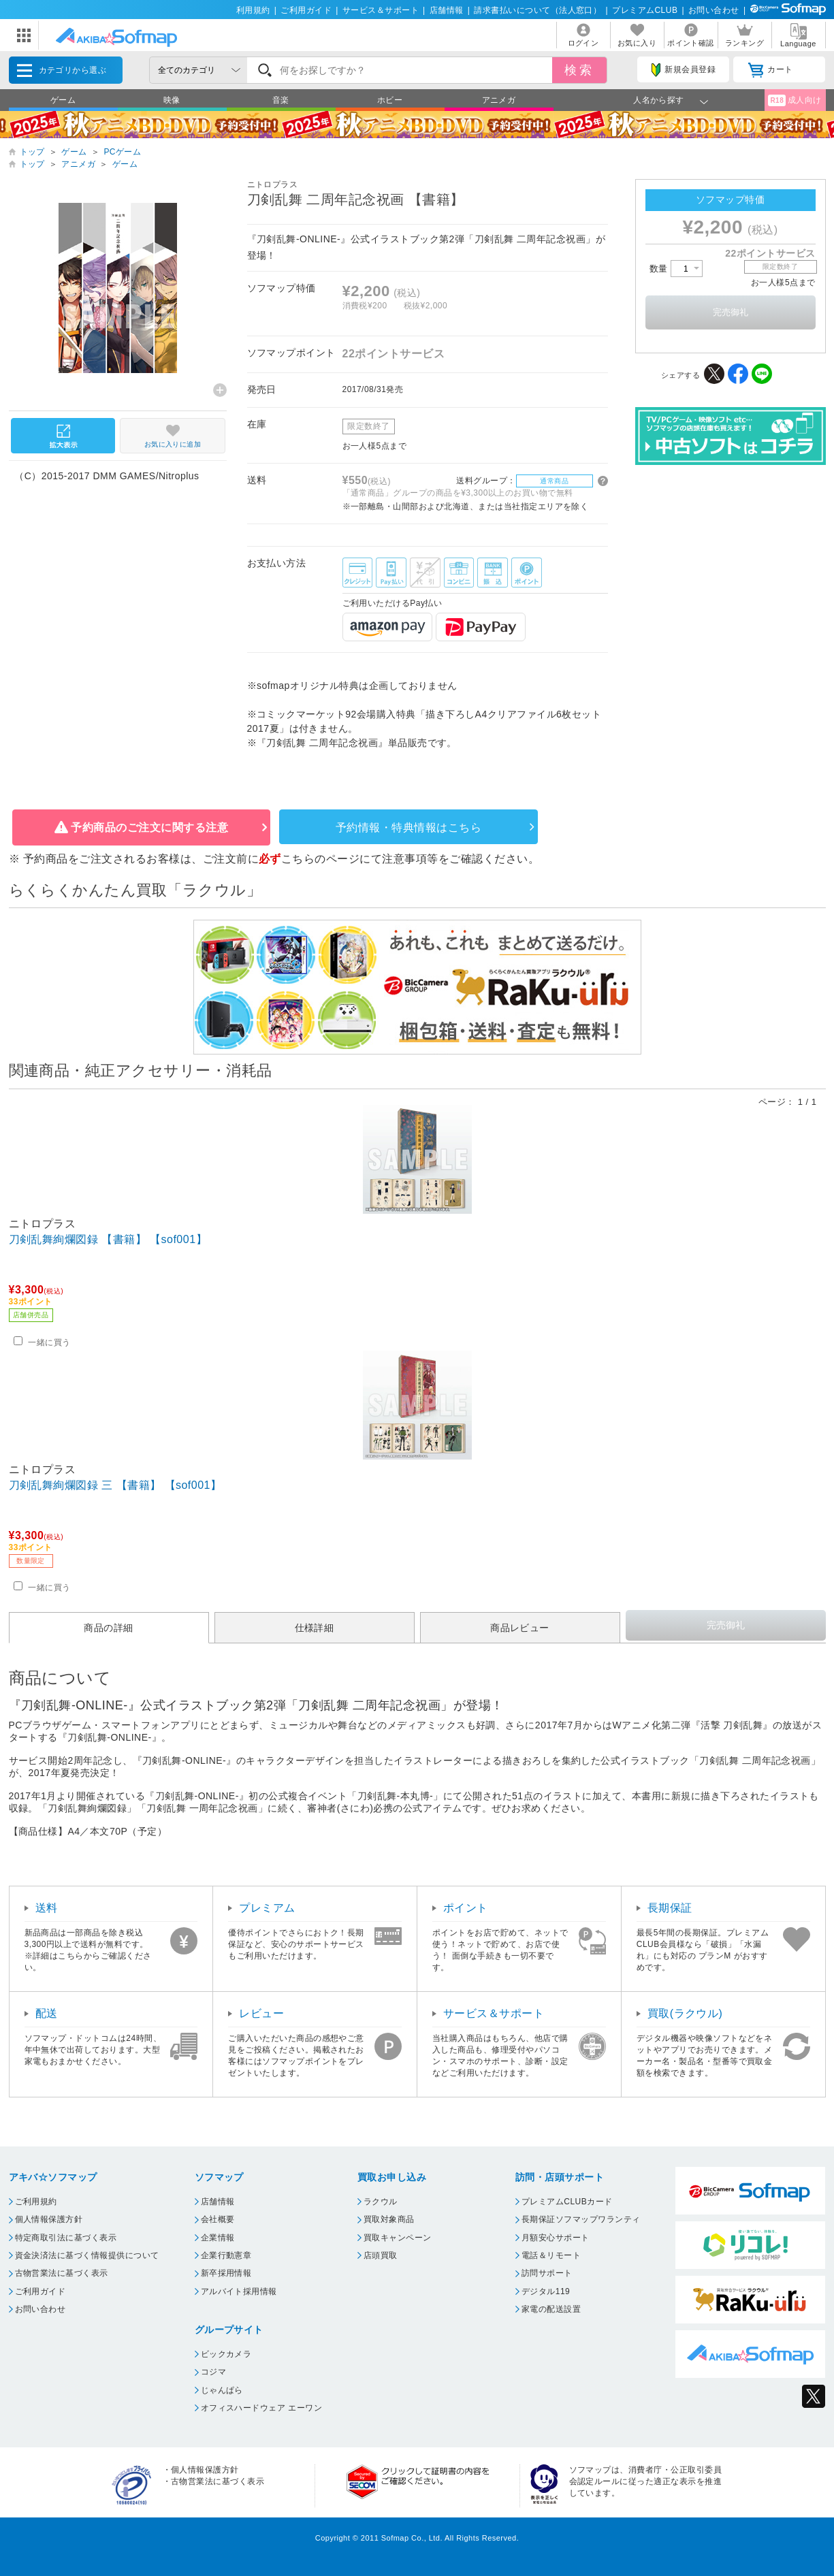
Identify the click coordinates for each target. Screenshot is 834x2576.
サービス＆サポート (380, 10)
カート (770, 70)
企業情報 (218, 2237)
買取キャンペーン (398, 2237)
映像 (171, 100)
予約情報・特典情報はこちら (408, 827)
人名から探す (658, 100)
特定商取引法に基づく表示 (66, 2237)
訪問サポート (547, 2273)
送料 (46, 1908)
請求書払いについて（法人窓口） (537, 10)
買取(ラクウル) (685, 2013)
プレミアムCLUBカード (567, 2201)
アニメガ (499, 100)
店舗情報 (447, 10)
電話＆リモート (551, 2255)
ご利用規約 (36, 2201)
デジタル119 (546, 2291)
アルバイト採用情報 (239, 2291)
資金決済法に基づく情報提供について (87, 2255)
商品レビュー (519, 1627)
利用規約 (253, 10)
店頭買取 (381, 2255)
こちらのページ (320, 859)
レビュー (261, 2013)
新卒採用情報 (226, 2273)
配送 (46, 2013)
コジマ (213, 2372)
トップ (32, 152)
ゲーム (63, 100)
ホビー (389, 100)
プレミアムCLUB (644, 10)
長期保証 (669, 1908)
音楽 (280, 100)
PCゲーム (122, 152)
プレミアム (267, 1908)
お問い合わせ (713, 10)
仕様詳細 (314, 1627)
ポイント (465, 1908)
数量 (676, 268)
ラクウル (381, 2201)
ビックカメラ (226, 2354)
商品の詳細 (108, 1627)
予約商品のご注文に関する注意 (149, 827)
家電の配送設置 (551, 2309)
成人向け (794, 100)
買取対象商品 (389, 2219)
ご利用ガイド (306, 10)
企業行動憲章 (226, 2255)
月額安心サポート (556, 2237)
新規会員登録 (684, 70)
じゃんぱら (222, 2390)
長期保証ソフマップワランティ (581, 2219)
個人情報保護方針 (49, 2219)
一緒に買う (49, 1342)
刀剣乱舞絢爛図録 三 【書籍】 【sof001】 (115, 1485)
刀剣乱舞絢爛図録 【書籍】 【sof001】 (108, 1239)
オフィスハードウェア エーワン (262, 2408)
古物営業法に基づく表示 (61, 2273)
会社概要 (218, 2219)
